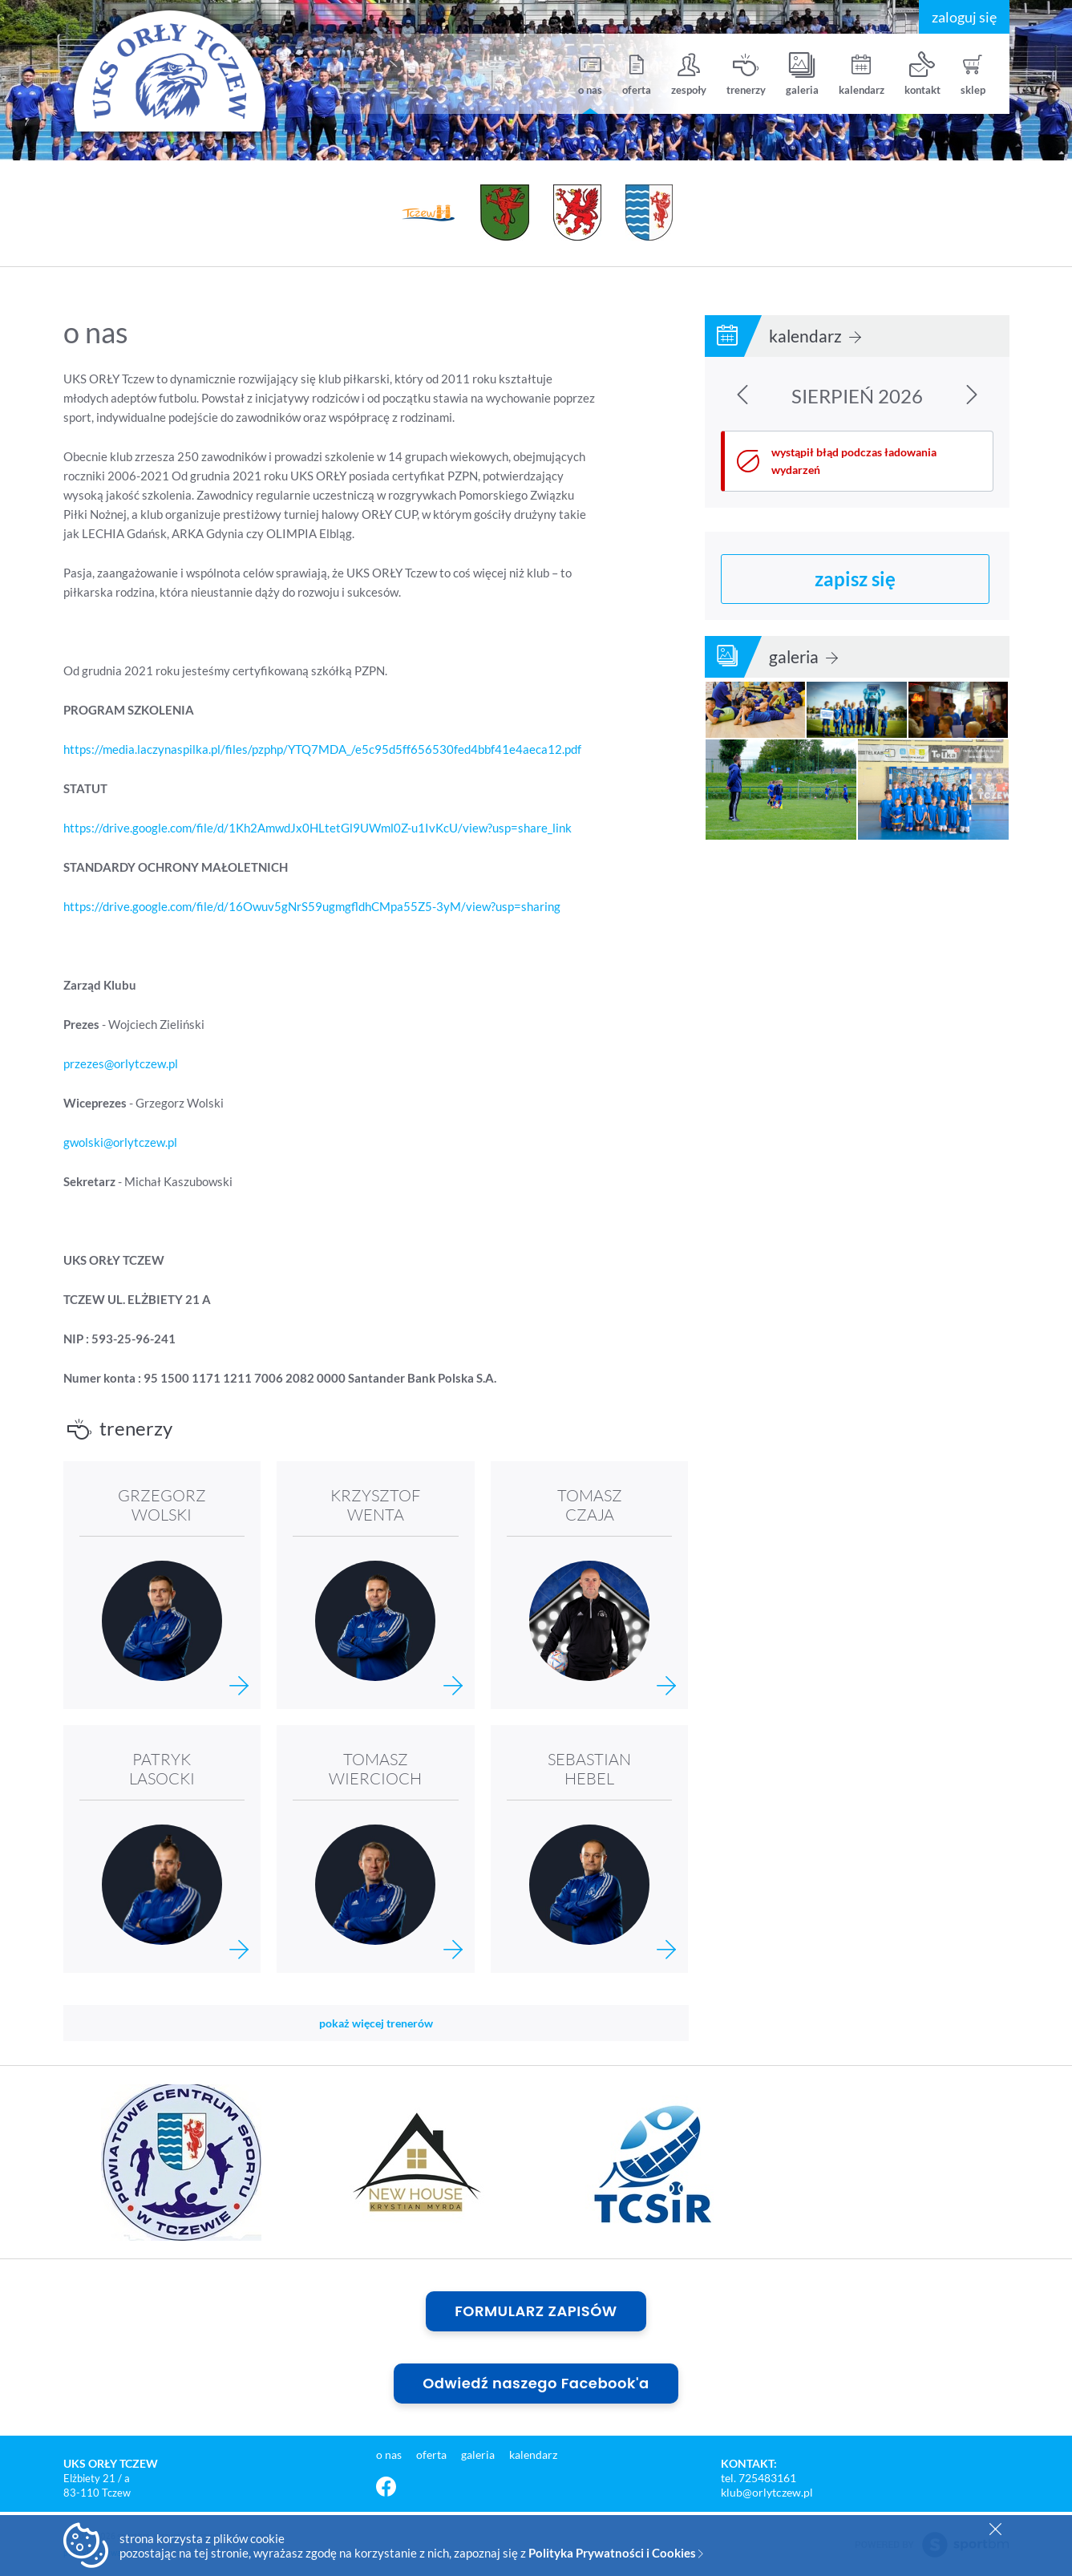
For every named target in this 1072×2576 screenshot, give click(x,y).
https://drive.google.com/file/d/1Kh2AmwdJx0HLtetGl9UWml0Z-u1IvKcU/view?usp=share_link (317, 827)
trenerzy (746, 74)
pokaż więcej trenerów (376, 2023)
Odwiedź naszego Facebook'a (536, 2383)
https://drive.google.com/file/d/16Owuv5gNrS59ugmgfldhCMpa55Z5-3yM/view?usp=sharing (311, 906)
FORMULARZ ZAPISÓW (536, 2311)
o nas (590, 74)
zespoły (688, 74)
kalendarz (861, 74)
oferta (636, 74)
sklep (973, 74)
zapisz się (855, 578)
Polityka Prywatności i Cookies (615, 2553)
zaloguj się (964, 17)
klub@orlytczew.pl (767, 2492)
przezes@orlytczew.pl (120, 1063)
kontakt (922, 74)
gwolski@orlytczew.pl (120, 1142)
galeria (802, 74)
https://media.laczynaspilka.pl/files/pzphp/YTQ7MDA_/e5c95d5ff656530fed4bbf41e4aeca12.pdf (322, 749)
